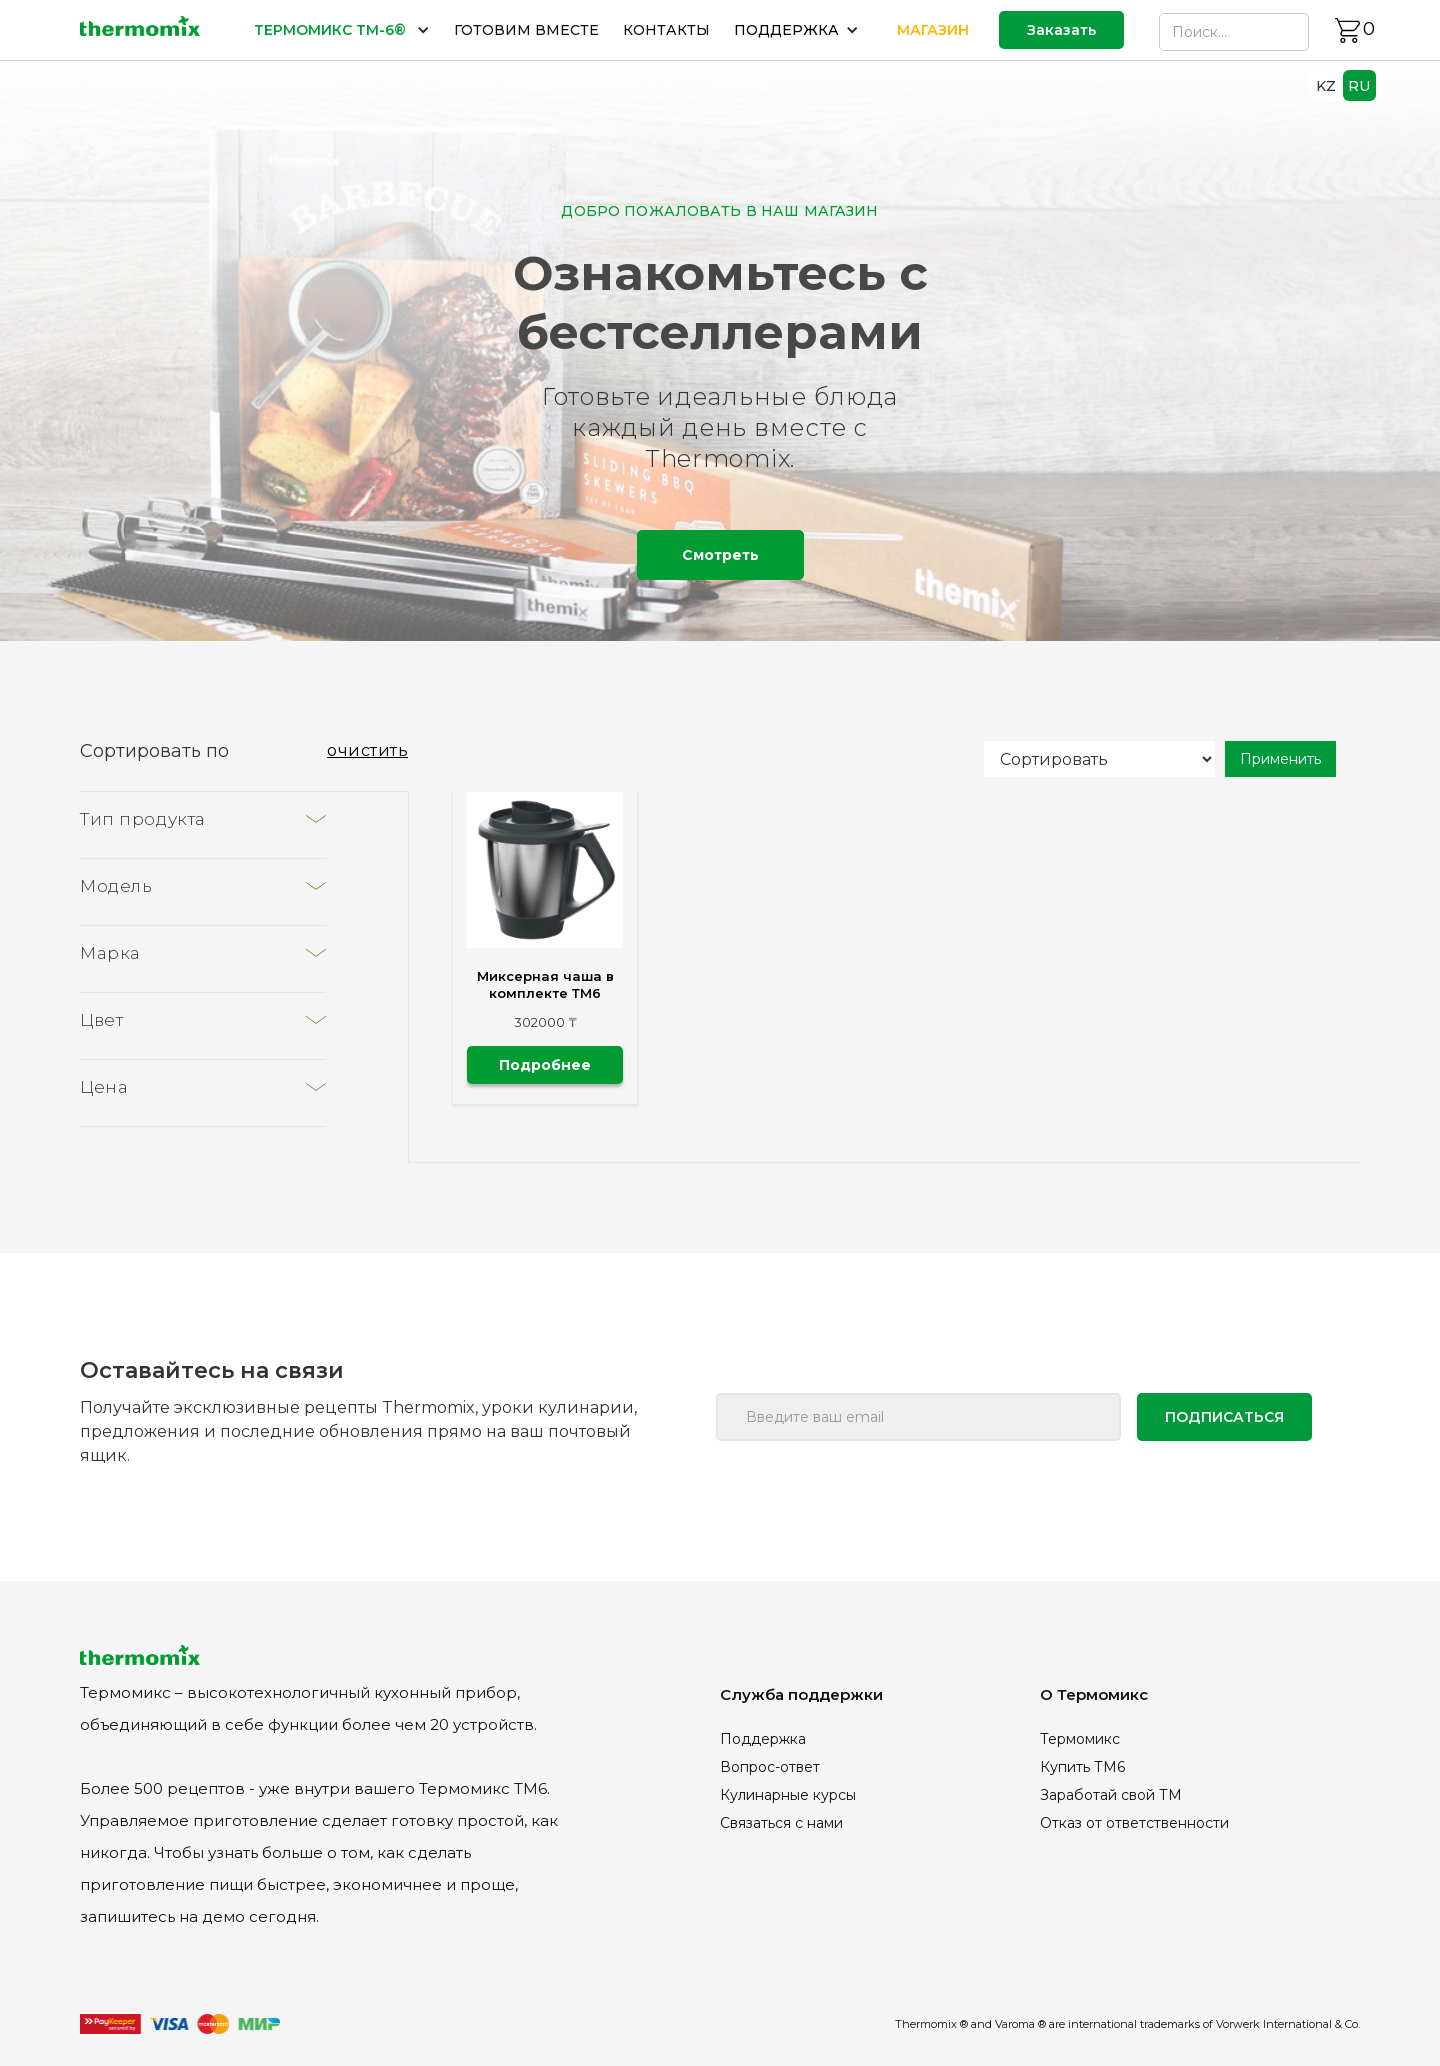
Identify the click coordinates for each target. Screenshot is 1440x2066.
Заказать (1061, 30)
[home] (140, 30)
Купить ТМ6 (1082, 1767)
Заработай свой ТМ (1111, 1795)
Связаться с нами (781, 1823)
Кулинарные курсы (788, 1795)
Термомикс (1080, 1739)
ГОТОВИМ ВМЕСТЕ (526, 30)
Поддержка (763, 1739)
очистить (367, 750)
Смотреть (720, 555)
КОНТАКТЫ (666, 30)
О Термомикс (1094, 1694)
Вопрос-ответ (770, 1767)
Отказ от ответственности (1134, 1823)
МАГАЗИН (933, 30)
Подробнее (545, 1065)
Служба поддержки (801, 1694)
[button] (342, 30)
